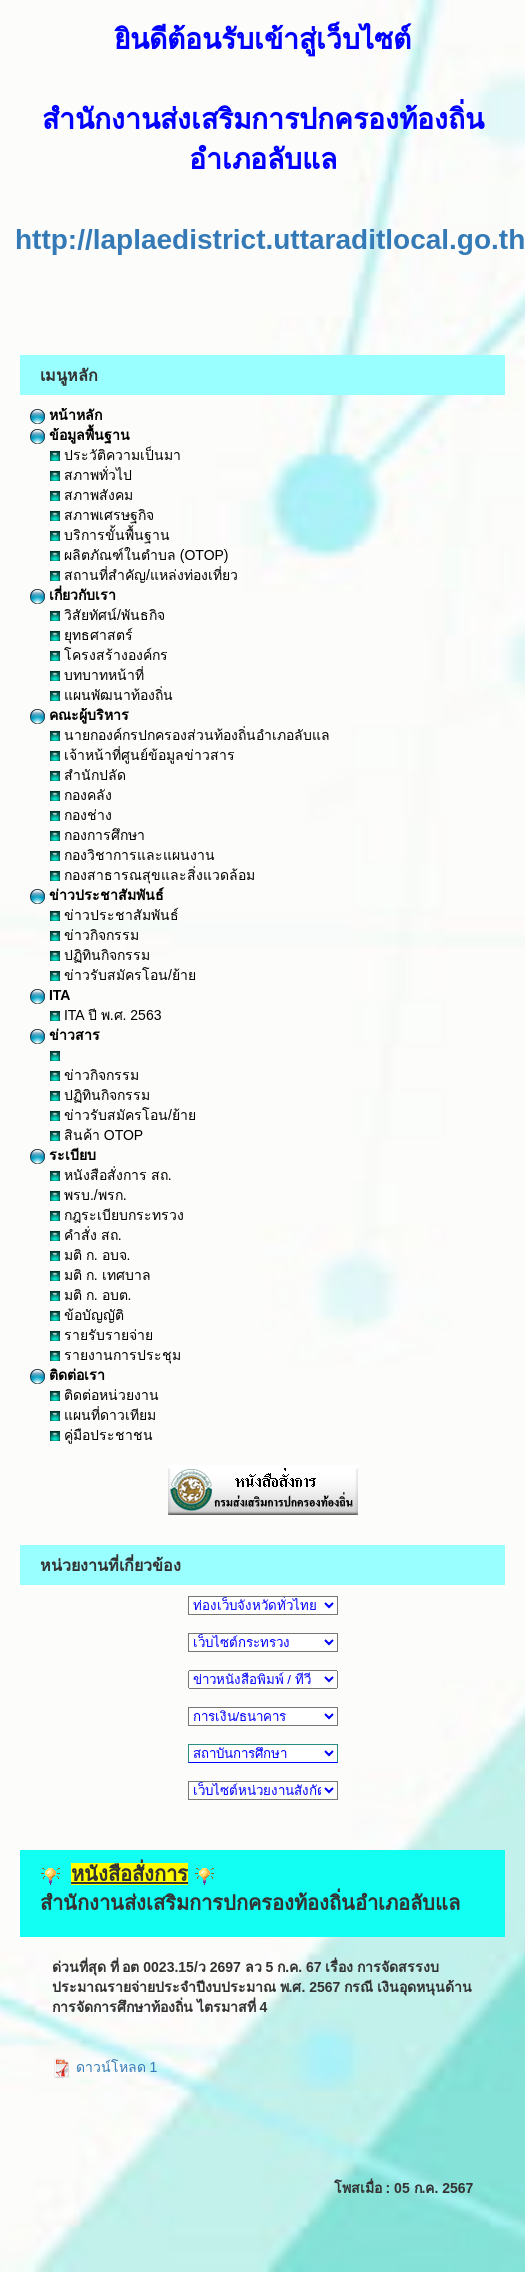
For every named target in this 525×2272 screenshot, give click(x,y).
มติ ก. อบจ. (90, 1255)
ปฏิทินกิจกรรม (100, 955)
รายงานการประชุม (115, 1355)
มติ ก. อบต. (90, 1295)
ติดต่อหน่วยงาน (104, 1395)
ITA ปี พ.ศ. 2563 (105, 1015)
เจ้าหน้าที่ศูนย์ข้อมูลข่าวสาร (142, 755)
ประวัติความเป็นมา (115, 455)
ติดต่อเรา (67, 1375)
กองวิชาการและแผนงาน (132, 855)
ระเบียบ (63, 1155)
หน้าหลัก (66, 415)
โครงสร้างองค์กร (109, 655)
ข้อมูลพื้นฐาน (80, 435)
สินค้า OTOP (96, 1135)
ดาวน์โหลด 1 (105, 2067)
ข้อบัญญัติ (87, 1315)
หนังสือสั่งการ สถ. (111, 1175)
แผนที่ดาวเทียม (103, 1415)
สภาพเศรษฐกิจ (102, 515)
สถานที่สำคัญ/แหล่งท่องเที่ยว (144, 575)
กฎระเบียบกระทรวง (117, 1215)
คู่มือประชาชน (101, 1435)
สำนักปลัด (88, 775)
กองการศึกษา (97, 835)
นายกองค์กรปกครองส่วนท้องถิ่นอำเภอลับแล (190, 735)
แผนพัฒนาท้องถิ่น (111, 695)
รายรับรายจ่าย (101, 1335)
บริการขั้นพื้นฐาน (110, 535)
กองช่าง (81, 815)
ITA (50, 995)
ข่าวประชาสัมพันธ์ (97, 895)
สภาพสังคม (91, 495)
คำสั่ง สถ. (86, 1235)
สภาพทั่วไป (91, 475)
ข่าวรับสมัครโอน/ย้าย (123, 975)
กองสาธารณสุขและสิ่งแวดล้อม (152, 875)
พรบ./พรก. (88, 1195)
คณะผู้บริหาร (79, 715)
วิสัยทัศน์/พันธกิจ (107, 615)
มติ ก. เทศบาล (100, 1275)
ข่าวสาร (65, 1035)
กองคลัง (81, 795)
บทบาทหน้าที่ (97, 675)
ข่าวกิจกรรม (94, 935)
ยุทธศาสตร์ (91, 635)
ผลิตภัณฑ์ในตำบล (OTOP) (139, 555)
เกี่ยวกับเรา (73, 595)
